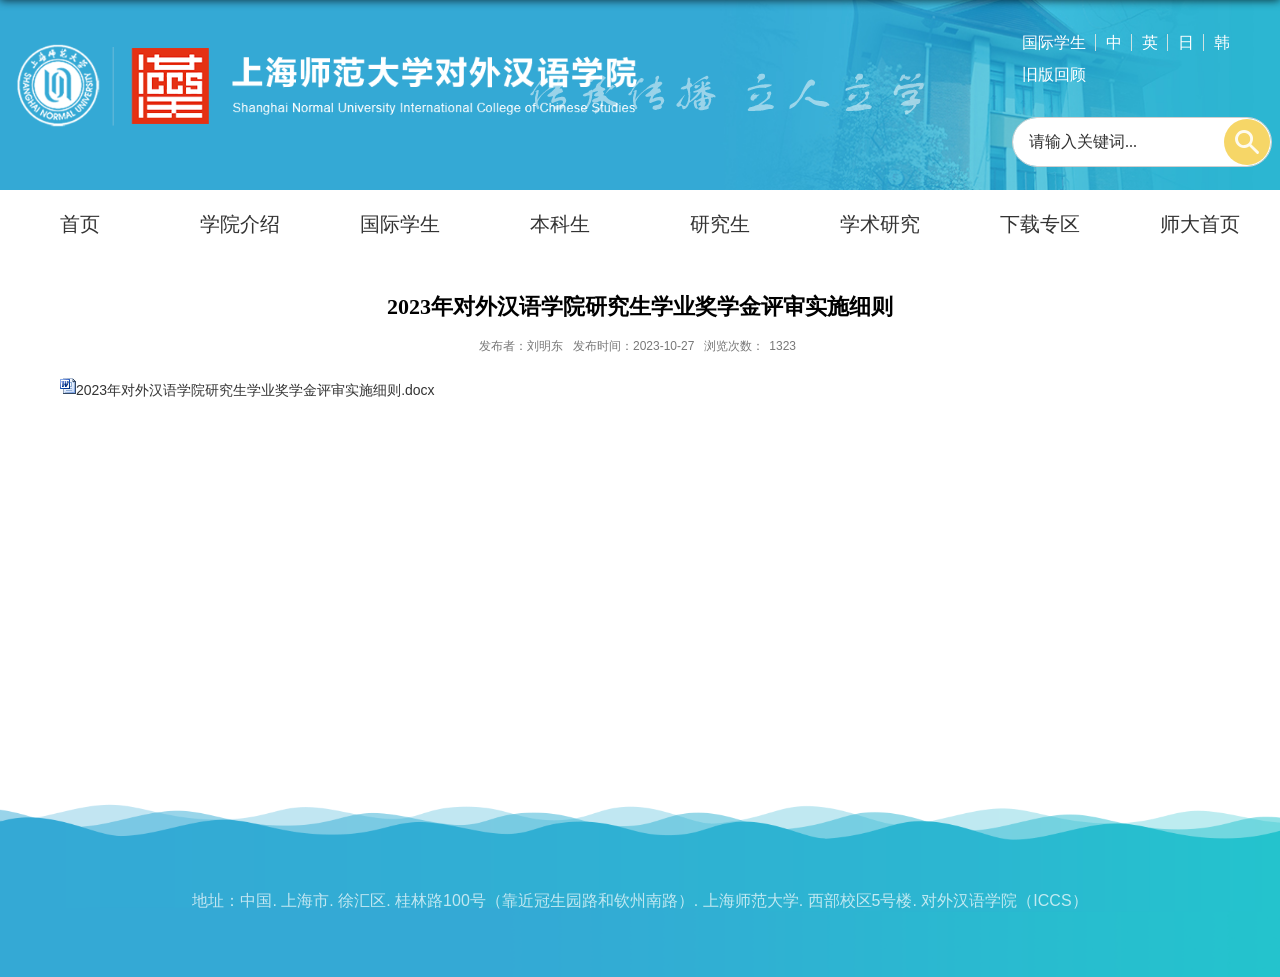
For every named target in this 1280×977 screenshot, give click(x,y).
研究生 (720, 224)
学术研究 (880, 224)
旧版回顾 (1054, 74)
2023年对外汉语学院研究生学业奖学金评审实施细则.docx (255, 390)
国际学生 (1054, 42)
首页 (80, 224)
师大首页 (1200, 224)
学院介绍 (240, 224)
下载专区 (1040, 224)
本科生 (560, 224)
